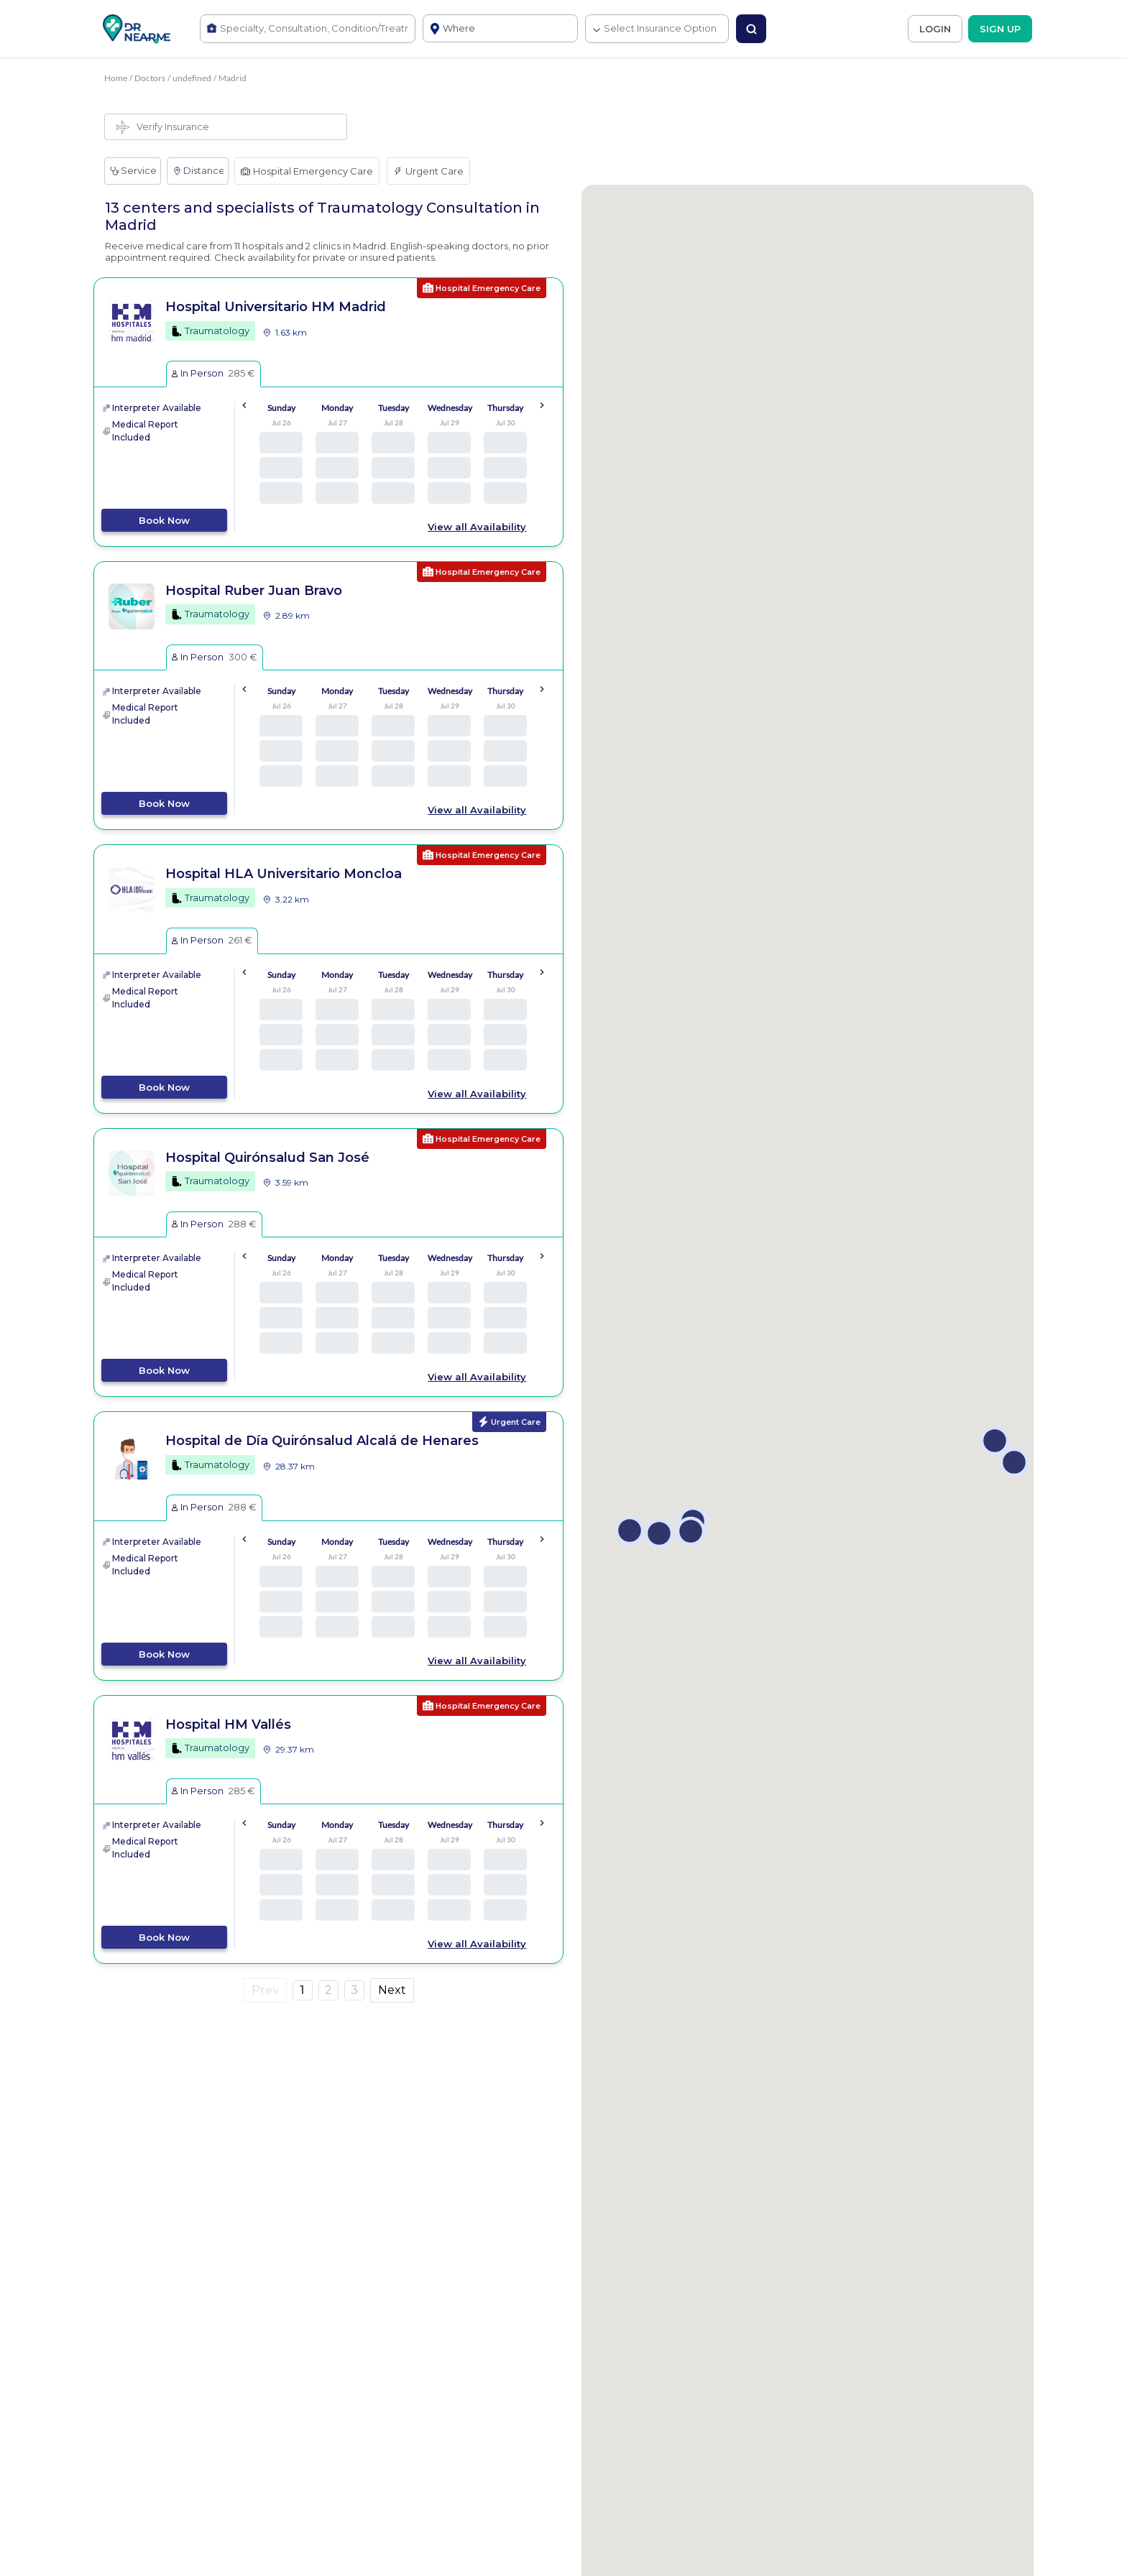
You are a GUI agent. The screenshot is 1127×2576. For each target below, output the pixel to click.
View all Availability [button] (477, 526)
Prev (265, 1990)
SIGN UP (1000, 28)
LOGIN (935, 28)
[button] (629, 1530)
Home (115, 78)
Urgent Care (428, 171)
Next (392, 1990)
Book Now (164, 520)
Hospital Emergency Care (307, 171)
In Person (213, 373)
